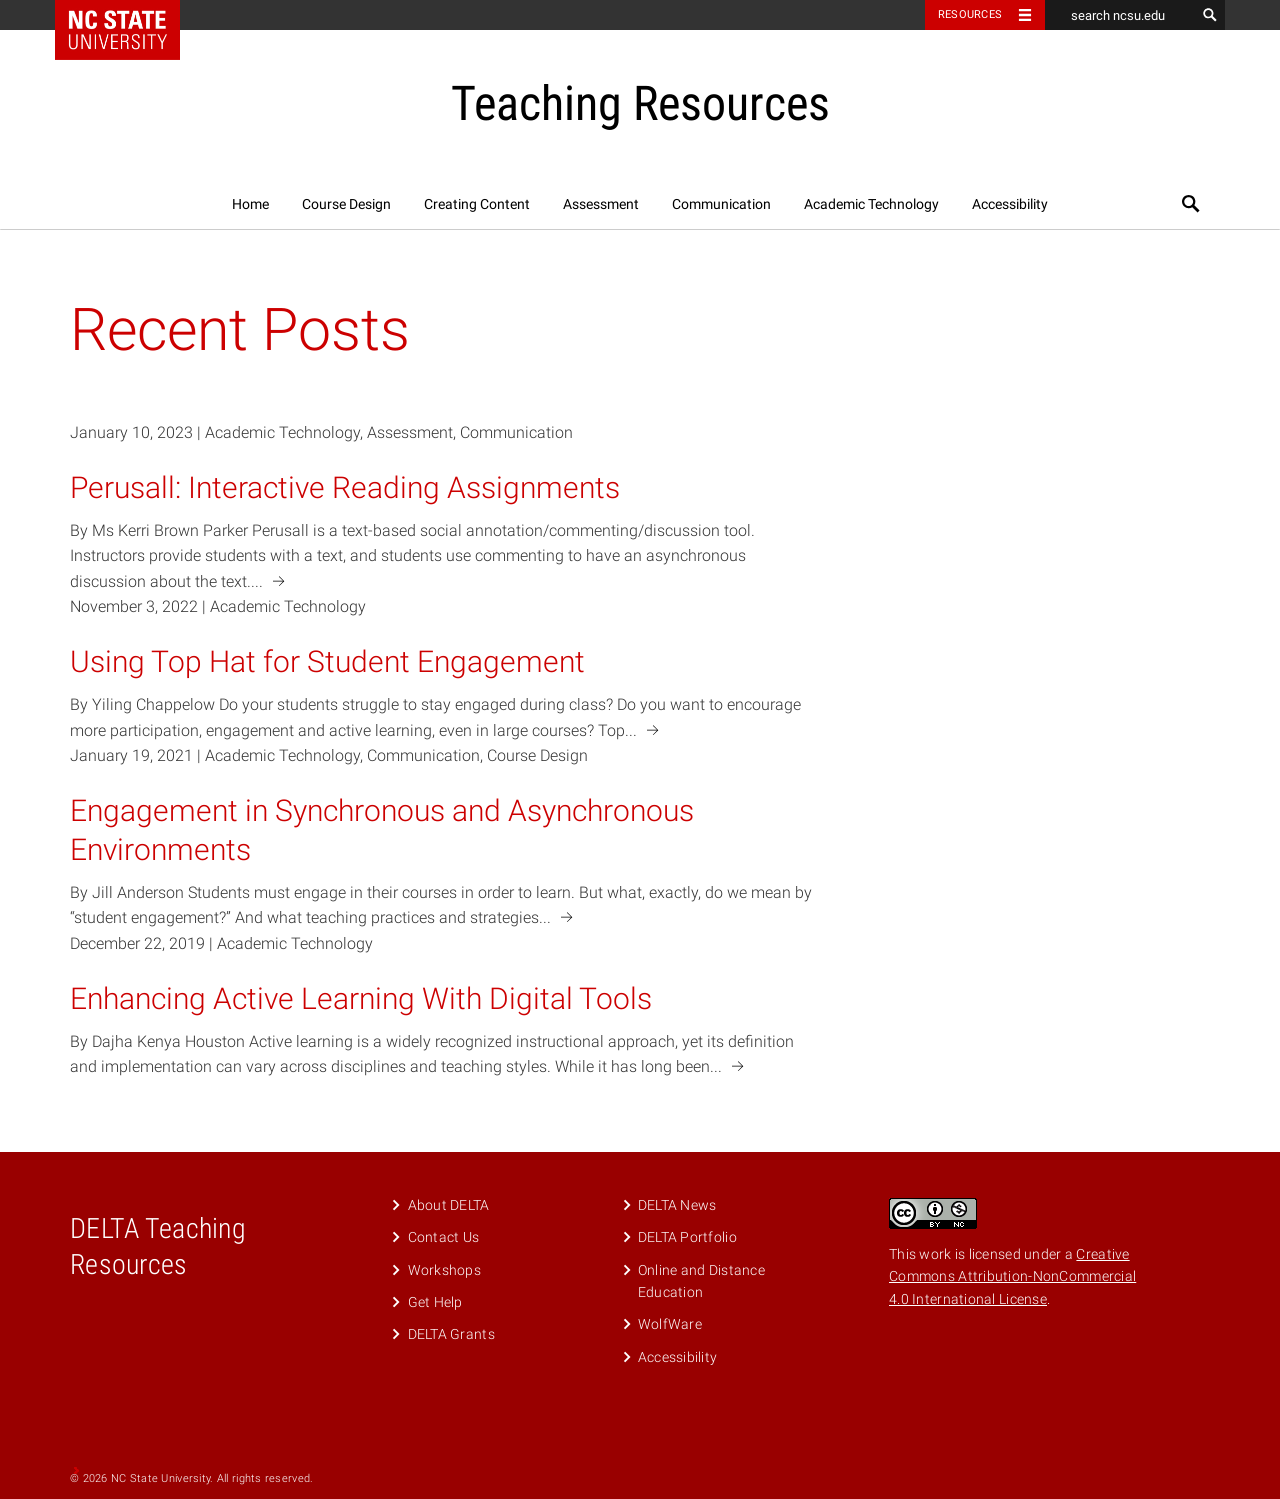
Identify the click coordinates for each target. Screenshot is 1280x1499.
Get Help (435, 1302)
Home (250, 204)
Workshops (445, 1270)
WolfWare (670, 1324)
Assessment (601, 204)
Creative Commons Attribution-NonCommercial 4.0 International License (1012, 1276)
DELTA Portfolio (687, 1237)
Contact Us (444, 1237)
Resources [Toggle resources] (970, 14)
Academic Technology (871, 204)
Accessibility (1010, 204)
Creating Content (477, 204)
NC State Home (130, 15)
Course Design (346, 204)
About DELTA (449, 1205)
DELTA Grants (451, 1334)
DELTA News (677, 1205)
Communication (721, 204)
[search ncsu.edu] (1120, 15)
